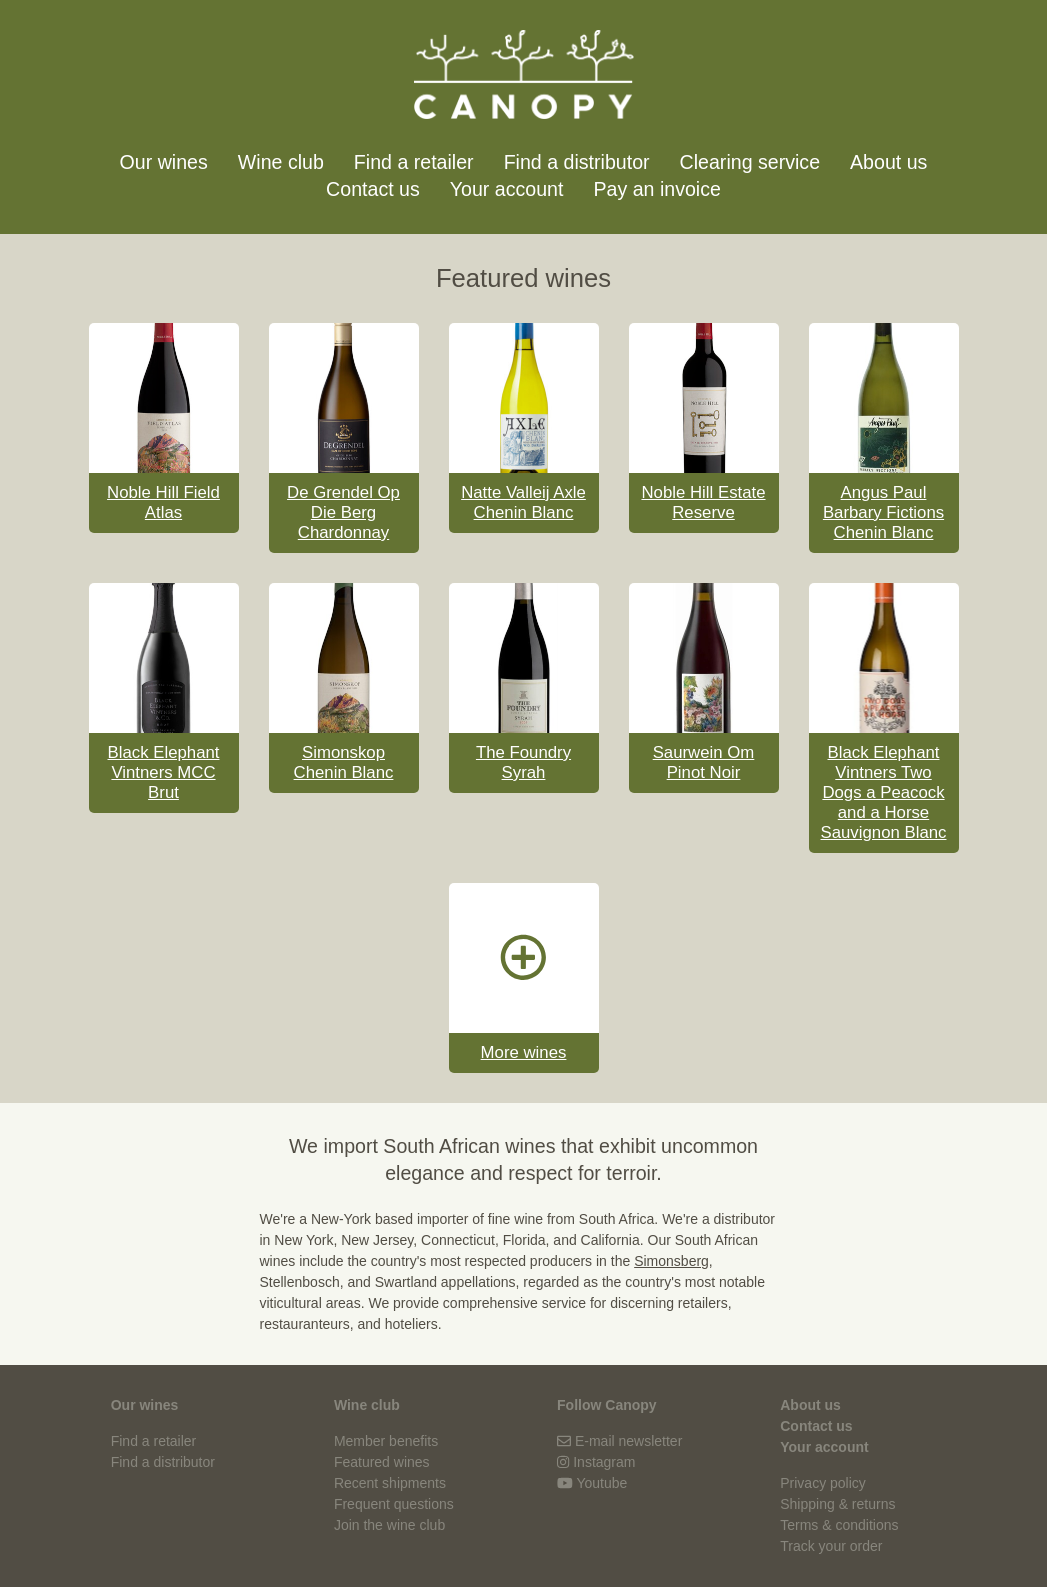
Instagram (604, 1462)
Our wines (164, 162)
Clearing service (750, 162)
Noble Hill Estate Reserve (703, 502)
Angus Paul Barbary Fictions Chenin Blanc (883, 512)
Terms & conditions (839, 1525)
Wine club (281, 162)
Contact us (373, 189)
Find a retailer (414, 162)
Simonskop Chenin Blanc (344, 762)
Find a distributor (577, 162)
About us (888, 162)
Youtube (601, 1483)
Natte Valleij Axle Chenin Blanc (523, 502)
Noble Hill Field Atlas (163, 502)
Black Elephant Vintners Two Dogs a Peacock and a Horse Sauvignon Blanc (884, 792)
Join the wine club (389, 1525)
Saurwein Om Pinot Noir (704, 762)
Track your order (831, 1546)
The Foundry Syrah (523, 762)
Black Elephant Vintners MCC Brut (164, 772)
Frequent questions (394, 1504)
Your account (507, 189)
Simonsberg (671, 1261)
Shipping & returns (837, 1504)
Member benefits (386, 1441)
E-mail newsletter (628, 1441)
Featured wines (382, 1462)
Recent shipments (390, 1483)
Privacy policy (823, 1483)
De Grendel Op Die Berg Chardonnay (343, 512)
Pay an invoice (656, 189)
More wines (524, 1052)
